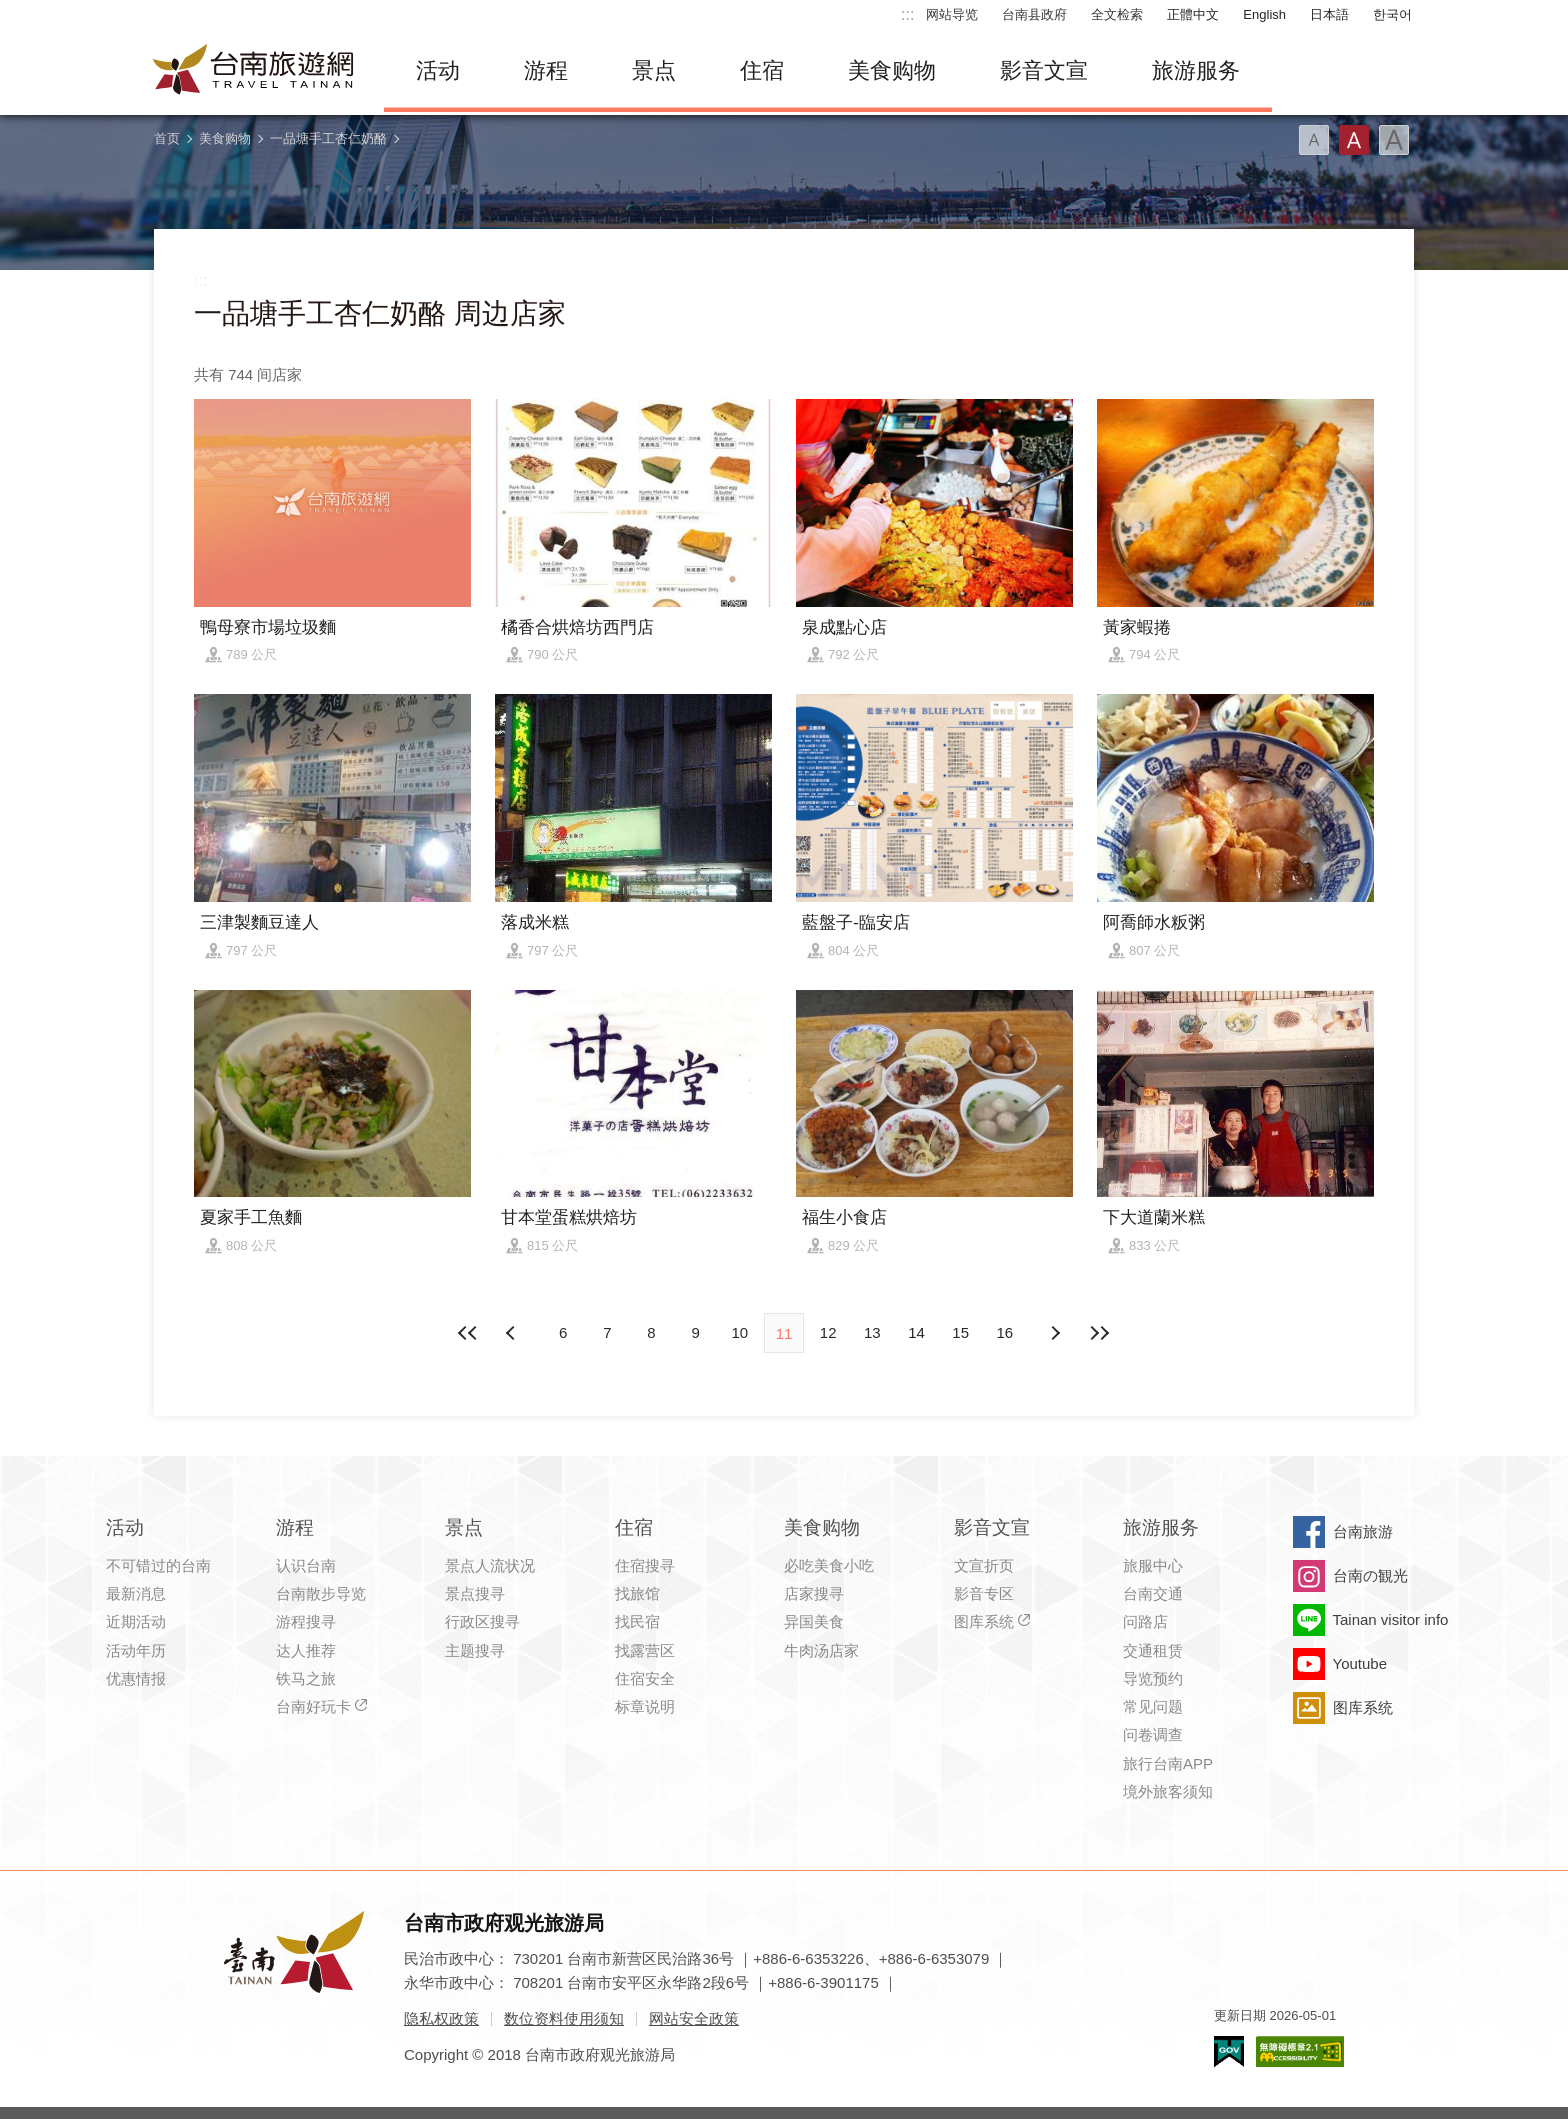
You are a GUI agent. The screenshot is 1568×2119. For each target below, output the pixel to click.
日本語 (1329, 14)
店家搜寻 (814, 1593)
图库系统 (984, 1621)
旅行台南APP (1168, 1763)
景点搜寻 (475, 1593)
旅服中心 (1153, 1565)
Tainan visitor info (1391, 1619)
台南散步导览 (321, 1593)
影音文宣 (1044, 70)
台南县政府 (1034, 14)
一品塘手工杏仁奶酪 (328, 138)
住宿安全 (645, 1678)
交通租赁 (1153, 1650)
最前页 (469, 1333)
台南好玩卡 (313, 1706)
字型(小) (1314, 140)
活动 (438, 70)
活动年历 (136, 1650)
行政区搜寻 (482, 1621)
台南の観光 (1370, 1575)
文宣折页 (984, 1565)
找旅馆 (637, 1593)
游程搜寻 (306, 1621)
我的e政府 (1229, 2051)
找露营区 (645, 1650)
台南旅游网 (254, 71)
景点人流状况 (490, 1565)
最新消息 (136, 1593)
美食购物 (892, 70)
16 (1005, 1332)
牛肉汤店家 (821, 1650)
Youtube (1360, 1663)
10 (739, 1332)
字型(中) (1354, 140)
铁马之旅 (306, 1678)
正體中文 (1193, 14)
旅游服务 (1196, 70)
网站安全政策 (694, 2018)
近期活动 (136, 1621)
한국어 (1392, 14)
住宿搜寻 (645, 1565)
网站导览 (952, 14)
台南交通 (1153, 1593)
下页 (513, 1333)
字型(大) (1394, 140)
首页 (167, 138)
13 (872, 1332)
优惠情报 (136, 1678)
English (1264, 14)
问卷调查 (1153, 1734)
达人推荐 (306, 1650)
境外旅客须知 (1168, 1791)
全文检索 (1117, 14)
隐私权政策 (441, 2018)
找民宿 (637, 1621)
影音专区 (984, 1593)
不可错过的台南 (158, 1565)
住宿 (762, 70)
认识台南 (306, 1565)
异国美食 (814, 1621)
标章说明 (645, 1706)
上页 (1055, 1333)
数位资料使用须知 (564, 2018)
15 (960, 1332)
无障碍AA (1300, 2051)
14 (916, 1332)
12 (828, 1332)
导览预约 (1153, 1678)
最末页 (1099, 1333)
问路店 (1145, 1621)
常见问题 (1153, 1706)
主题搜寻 (475, 1650)
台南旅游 (1363, 1531)
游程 (546, 70)
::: (907, 14)
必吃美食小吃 (829, 1565)
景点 (654, 70)
